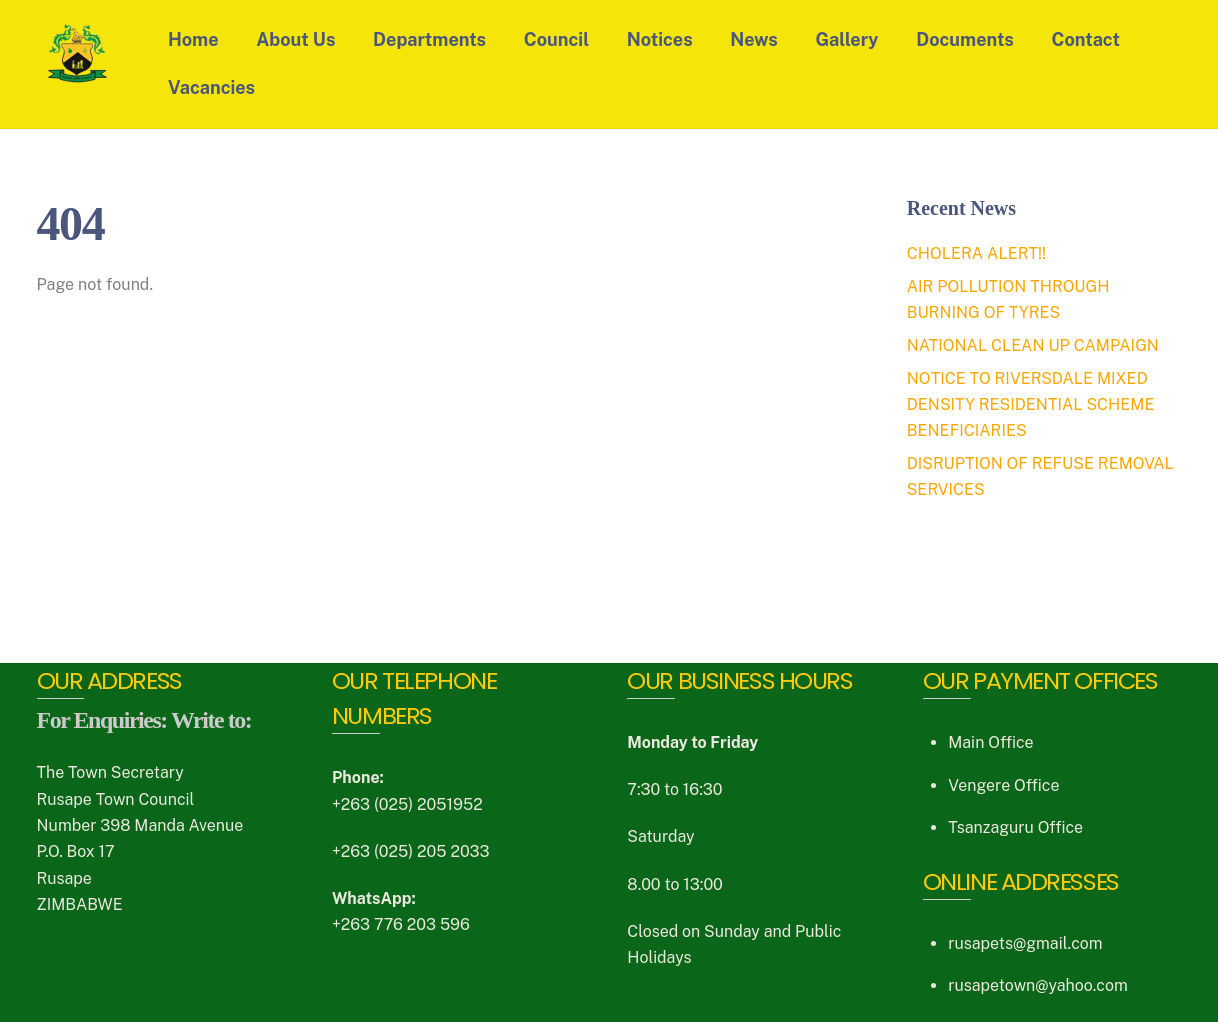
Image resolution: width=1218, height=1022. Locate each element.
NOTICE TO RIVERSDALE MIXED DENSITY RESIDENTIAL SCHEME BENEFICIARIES (1031, 405)
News (754, 39)
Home (193, 39)
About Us (296, 39)
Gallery (847, 39)
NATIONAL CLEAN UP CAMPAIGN (1033, 345)
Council (556, 39)
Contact (1086, 39)
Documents (966, 39)
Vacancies (211, 87)
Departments (429, 39)
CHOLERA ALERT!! (976, 253)
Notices (660, 39)
